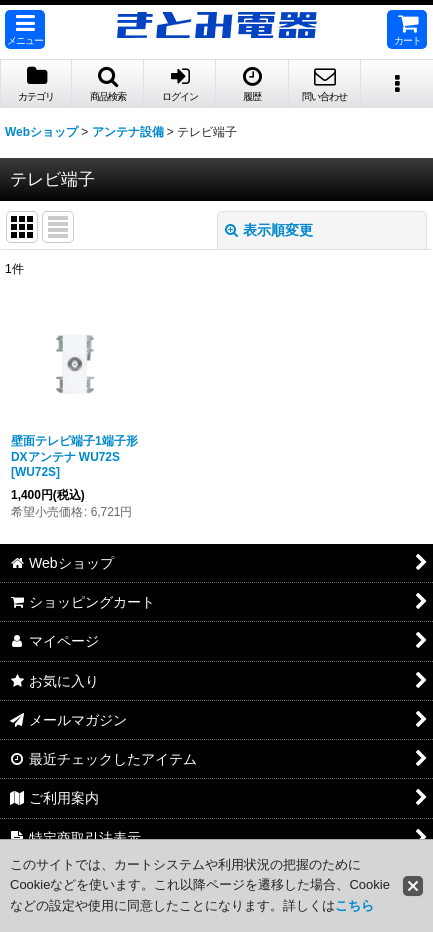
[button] (25, 29)
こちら (354, 905)
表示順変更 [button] (269, 230)
